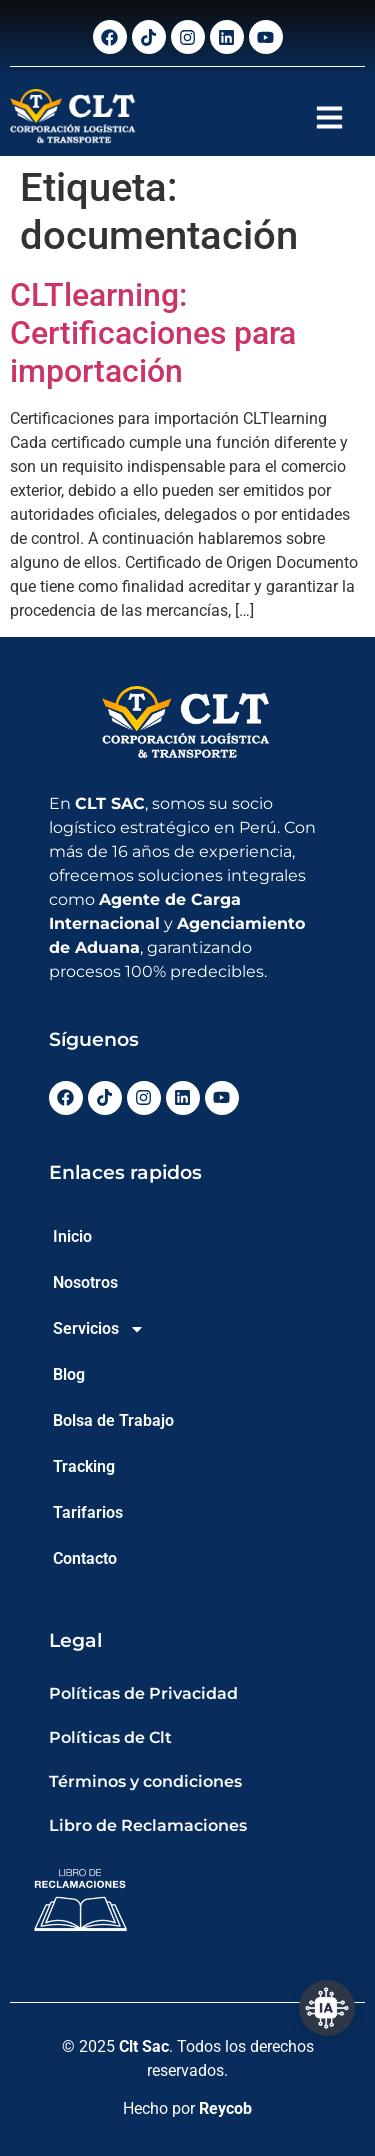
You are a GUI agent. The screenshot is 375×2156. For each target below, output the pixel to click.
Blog (69, 1374)
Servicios (99, 1329)
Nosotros (85, 1282)
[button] (329, 118)
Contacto (85, 1558)
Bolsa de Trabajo (113, 1420)
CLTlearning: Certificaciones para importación (153, 333)
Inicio (72, 1236)
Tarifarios (88, 1512)
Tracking (84, 1466)
